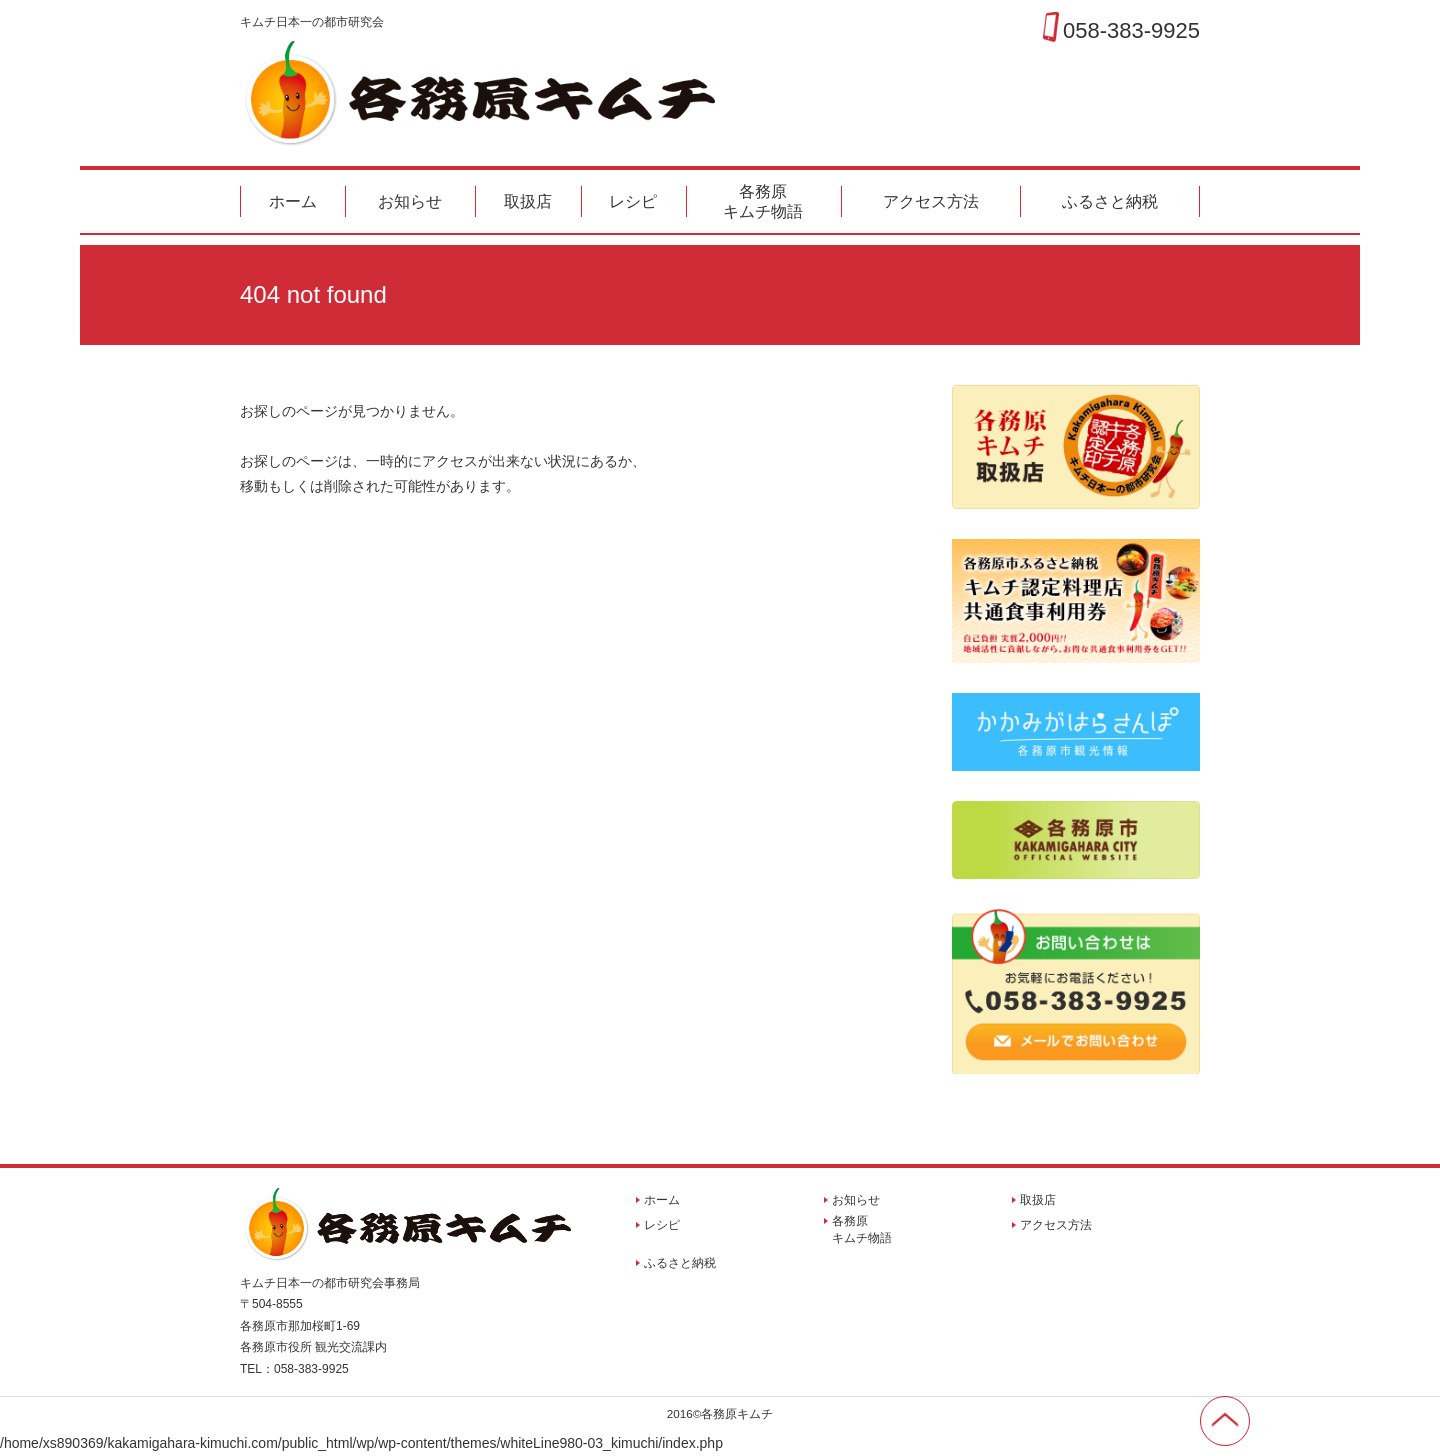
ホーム (293, 201)
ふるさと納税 (1110, 201)
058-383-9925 (1131, 30)
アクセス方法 (931, 201)
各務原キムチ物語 (763, 201)
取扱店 (528, 201)
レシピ (633, 201)
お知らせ (410, 201)
